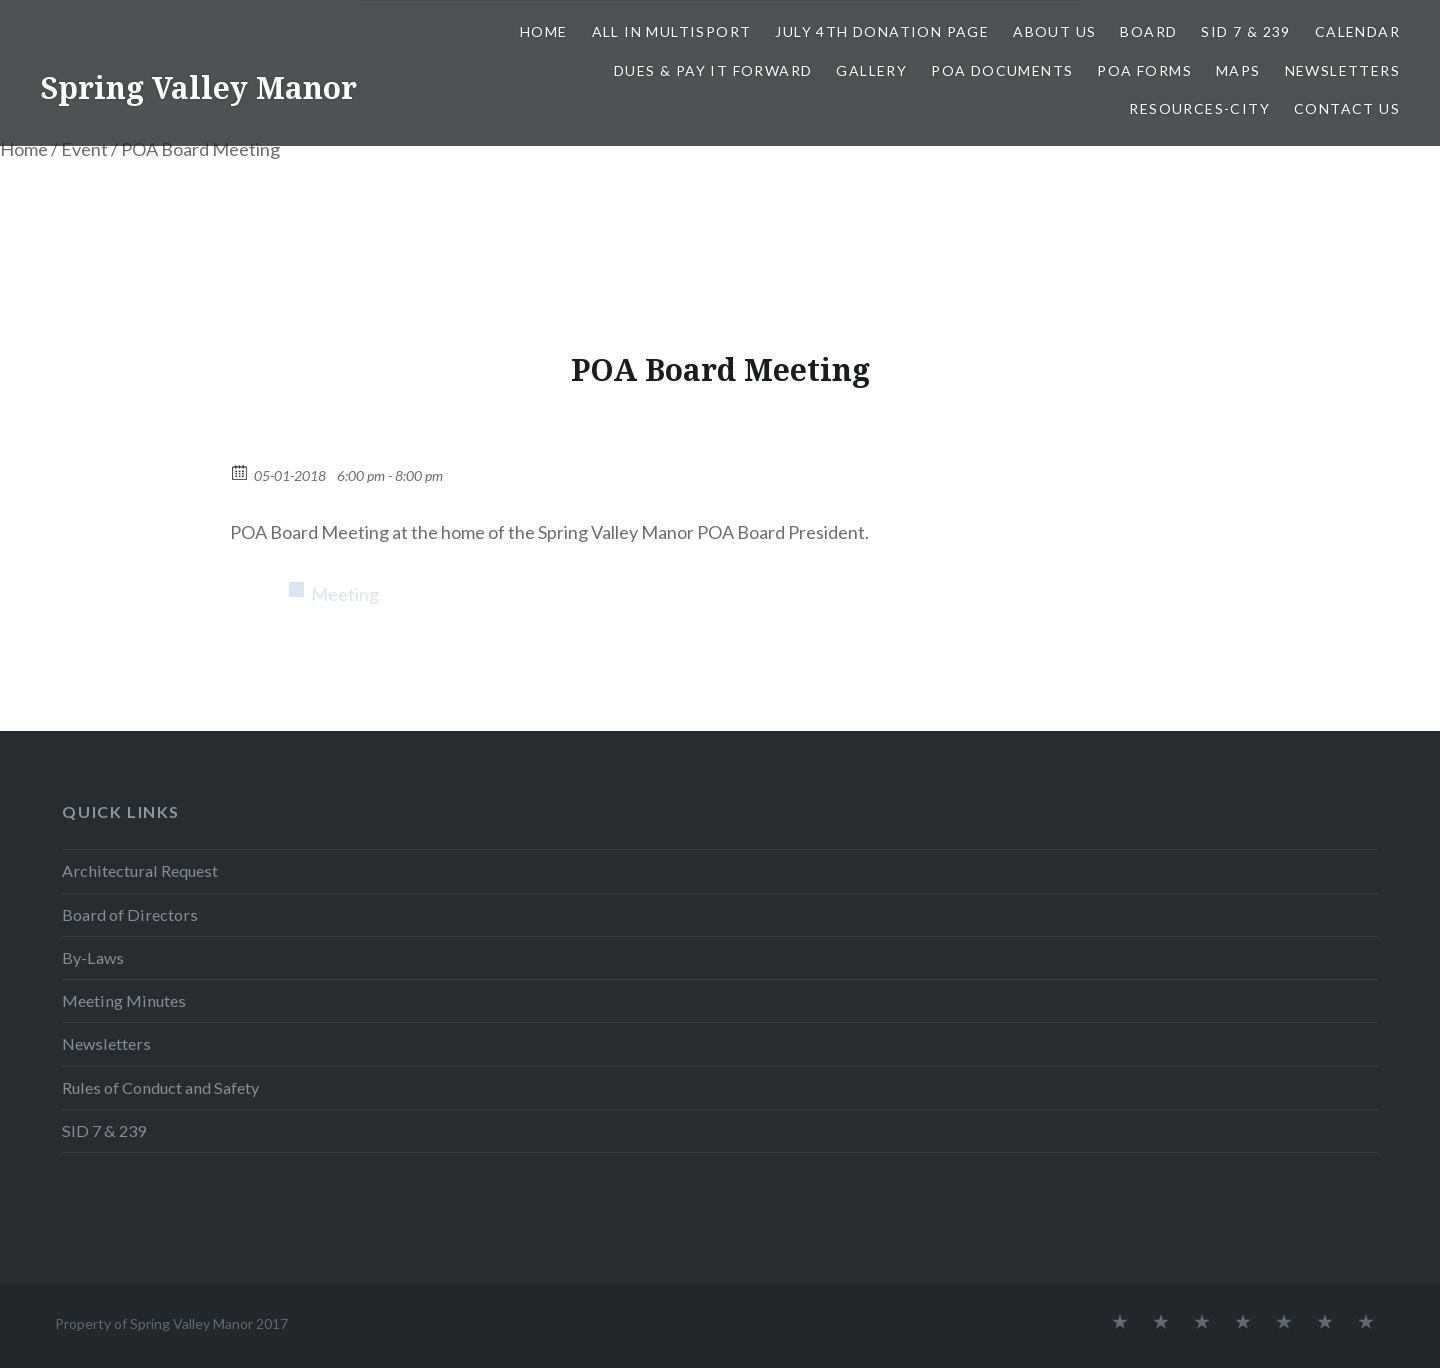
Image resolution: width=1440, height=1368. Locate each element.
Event (84, 149)
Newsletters (1342, 70)
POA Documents (1002, 70)
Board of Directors (130, 914)
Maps (1238, 70)
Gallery (871, 70)
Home (544, 31)
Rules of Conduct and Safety (160, 1087)
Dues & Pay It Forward (713, 70)
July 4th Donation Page (882, 31)
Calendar (1357, 31)
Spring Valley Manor (198, 87)
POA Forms (1144, 70)
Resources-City (1199, 108)
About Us (1054, 31)
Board (1148, 31)
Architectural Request (140, 870)
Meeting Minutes (124, 1000)
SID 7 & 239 (1245, 31)
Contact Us (1347, 108)
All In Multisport (672, 31)
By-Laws (93, 957)
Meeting (345, 594)
